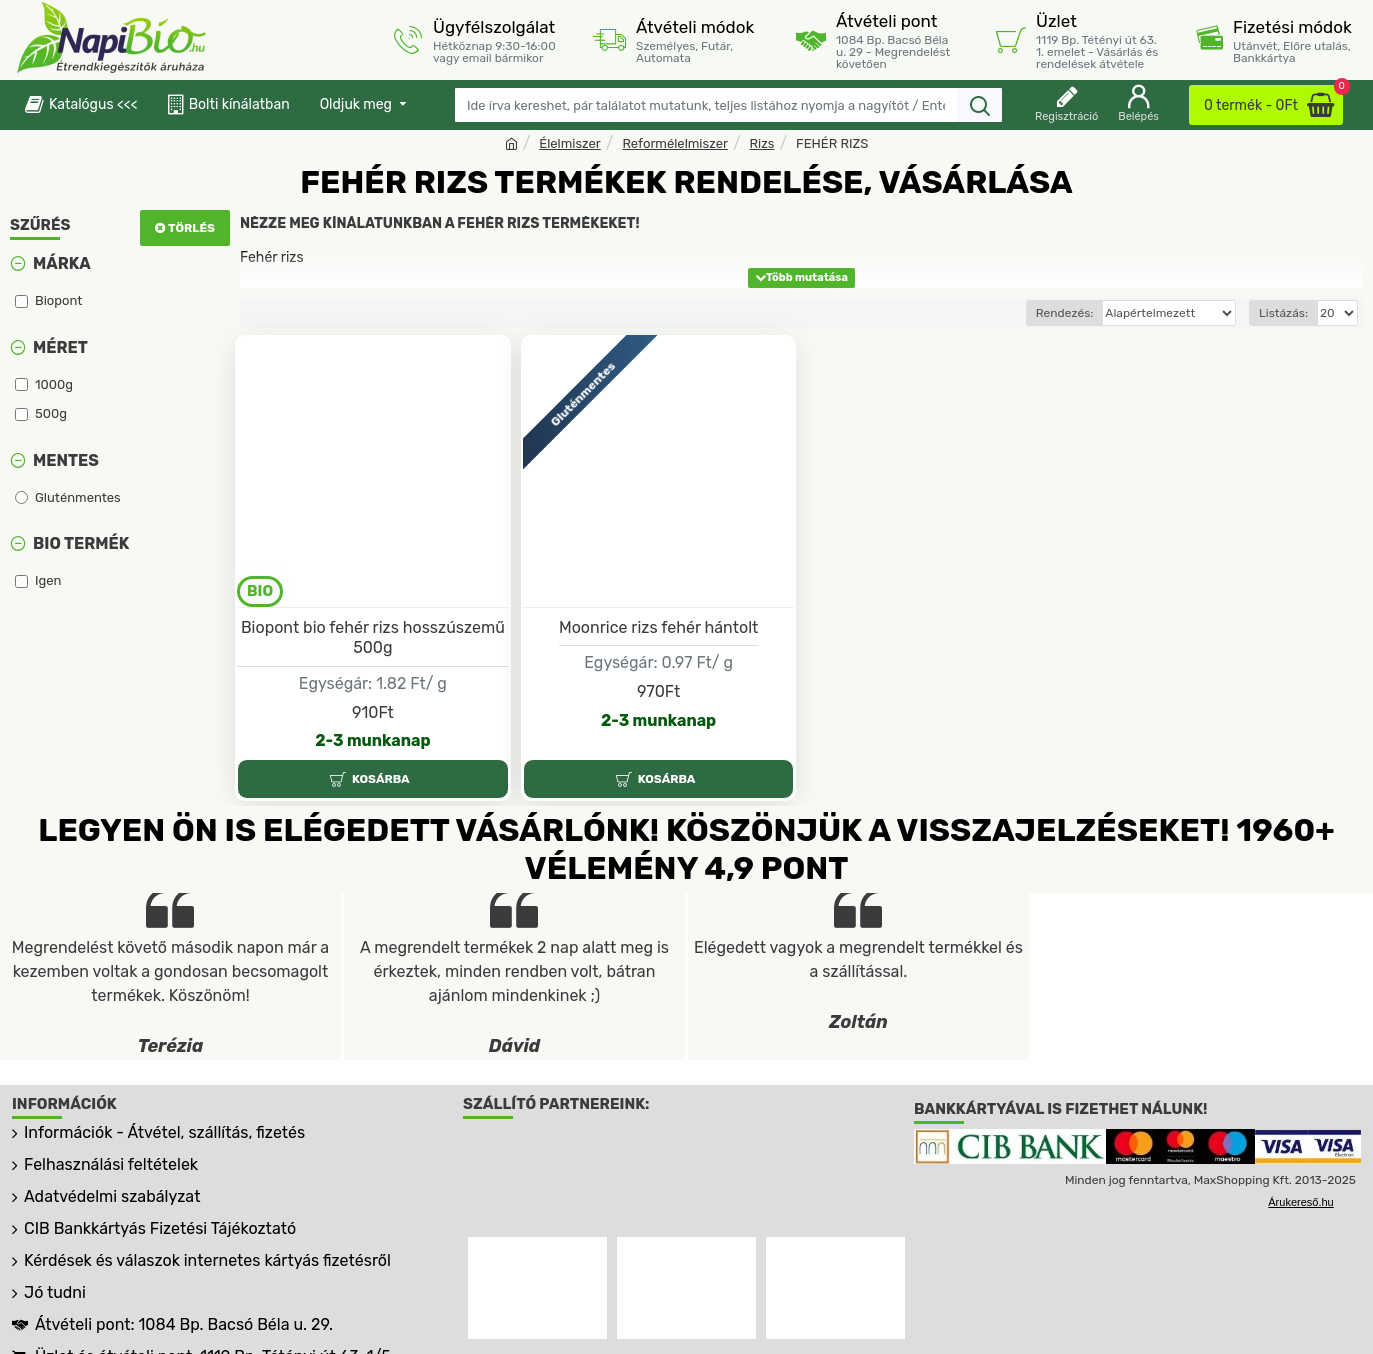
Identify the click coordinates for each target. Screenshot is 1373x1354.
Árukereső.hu (1300, 1202)
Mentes (66, 460)
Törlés (191, 228)
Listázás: (1283, 313)
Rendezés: (1028, 313)
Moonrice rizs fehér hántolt (658, 627)
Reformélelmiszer (674, 143)
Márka (62, 263)
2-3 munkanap (372, 740)
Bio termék (81, 543)
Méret (60, 347)
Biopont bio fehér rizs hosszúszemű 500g (373, 638)
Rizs (762, 143)
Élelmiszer (570, 143)
